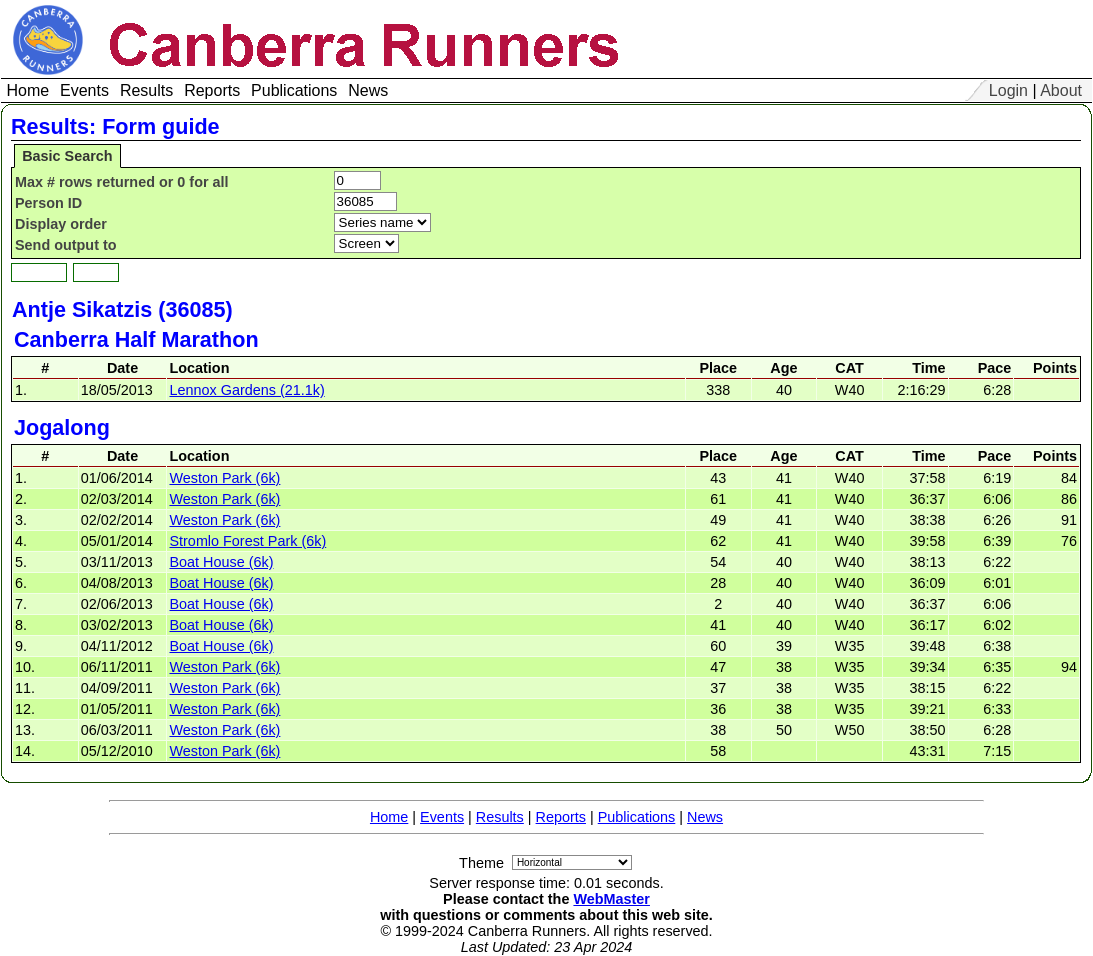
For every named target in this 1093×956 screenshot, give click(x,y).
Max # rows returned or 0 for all (122, 182)
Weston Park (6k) (224, 478)
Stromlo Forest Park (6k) (247, 541)
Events (442, 817)
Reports (561, 817)
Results (500, 817)
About (1061, 90)
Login (1008, 90)
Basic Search (67, 156)
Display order (61, 224)
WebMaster (611, 899)
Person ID (48, 203)
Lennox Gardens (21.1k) (246, 390)
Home (389, 817)
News (705, 817)
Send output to (66, 245)
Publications (637, 817)
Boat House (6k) (221, 562)
